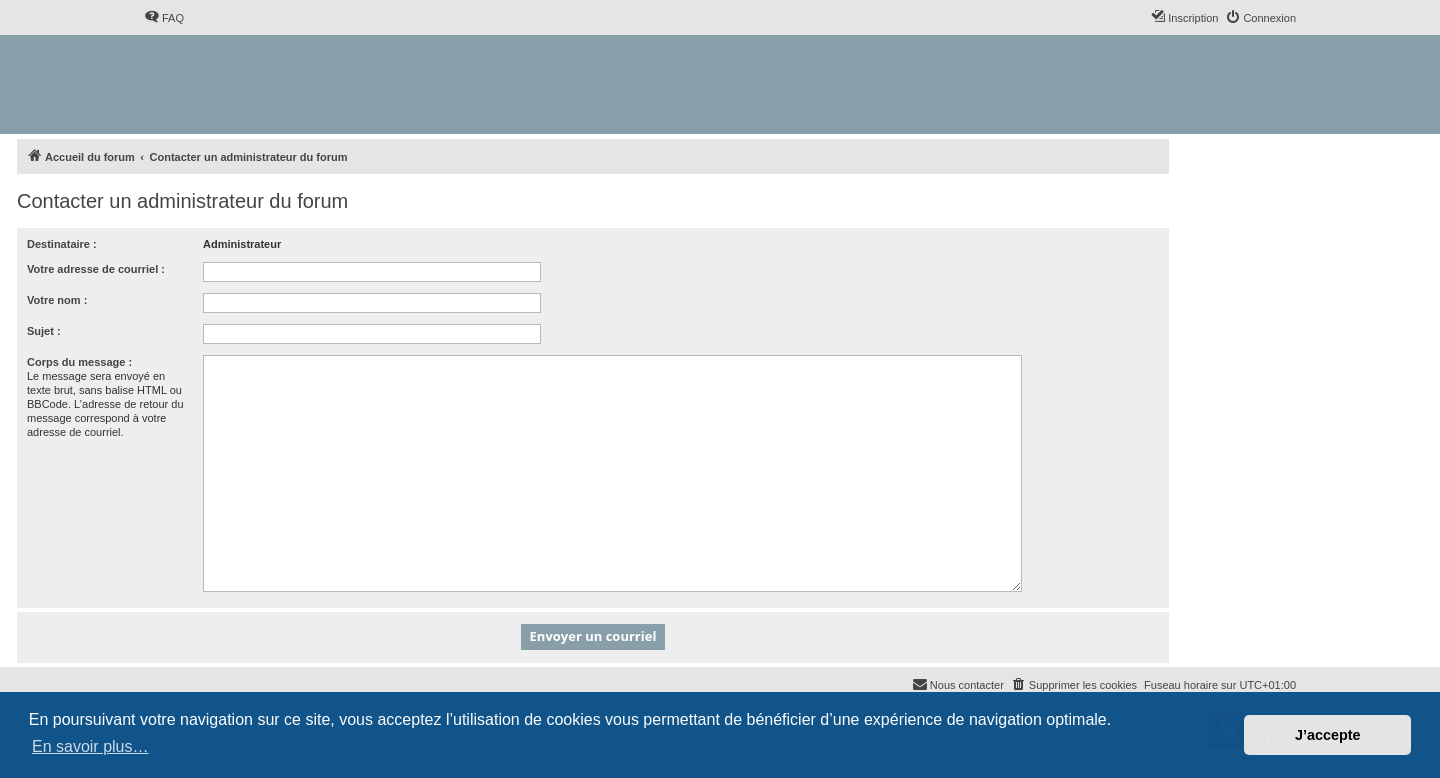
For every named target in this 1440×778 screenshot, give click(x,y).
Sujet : (44, 331)
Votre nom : (57, 300)
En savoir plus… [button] (90, 746)
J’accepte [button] (1328, 735)
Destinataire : (62, 244)
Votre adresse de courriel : (96, 269)
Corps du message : (79, 362)
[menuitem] (164, 18)
